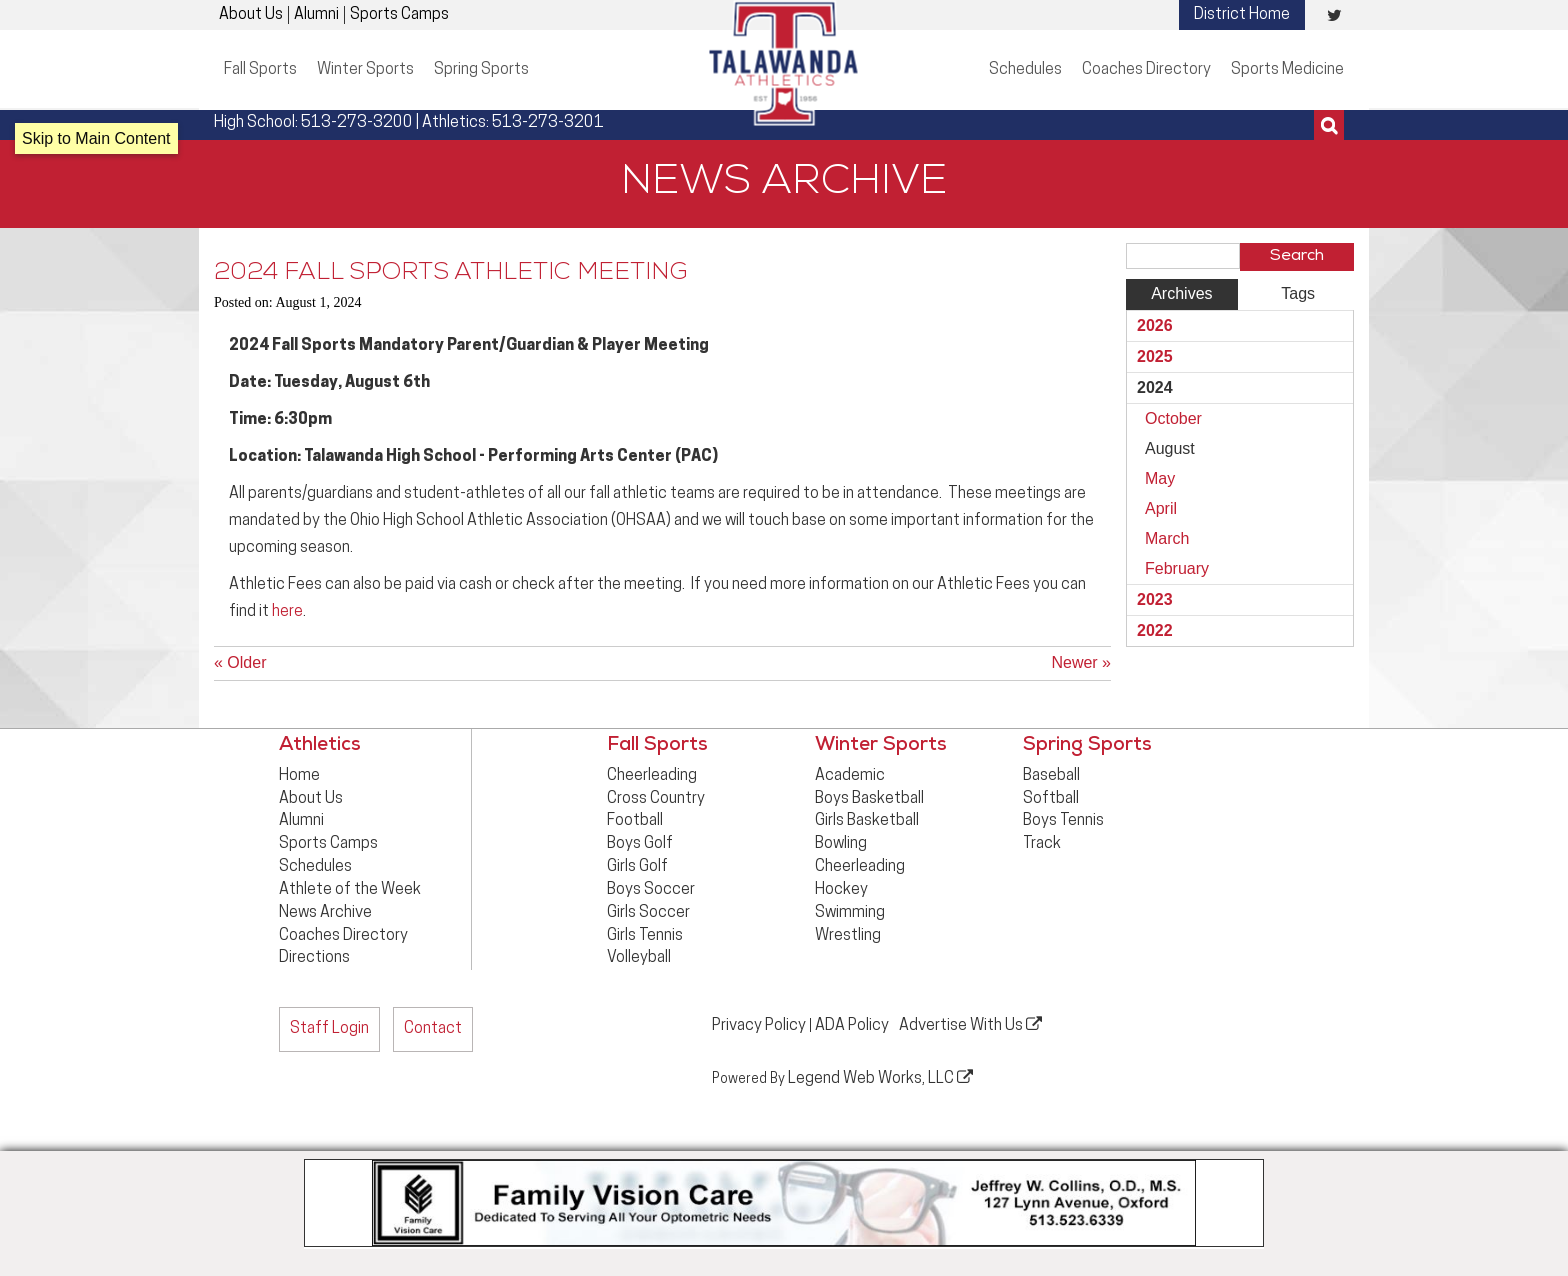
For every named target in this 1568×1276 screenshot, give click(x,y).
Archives (1181, 293)
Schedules (1025, 70)
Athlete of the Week (350, 890)
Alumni (316, 15)
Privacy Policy (759, 1026)
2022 (1155, 630)
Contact (433, 1029)
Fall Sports (260, 70)
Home (299, 776)
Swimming (850, 913)
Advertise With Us (970, 1025)
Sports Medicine (1287, 70)
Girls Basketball (867, 821)
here (287, 612)
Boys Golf (640, 844)
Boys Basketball (869, 799)
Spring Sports (481, 70)
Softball (1051, 799)
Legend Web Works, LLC (880, 1078)
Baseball (1051, 776)
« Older (240, 662)
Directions (314, 958)
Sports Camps (399, 15)
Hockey (841, 890)
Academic (850, 776)
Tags (1298, 293)
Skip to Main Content (96, 138)
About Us (251, 15)
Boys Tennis (1063, 821)
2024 (1155, 387)
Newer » (1081, 662)
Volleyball (639, 958)
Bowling (841, 844)
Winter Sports (365, 70)
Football (635, 821)
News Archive (325, 913)
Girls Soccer (648, 913)
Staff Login (329, 1029)
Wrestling (848, 936)
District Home (1242, 15)
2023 (1155, 599)
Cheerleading (652, 776)
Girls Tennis (645, 936)
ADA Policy (852, 1026)
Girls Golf (637, 867)
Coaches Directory (1146, 70)
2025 (1155, 356)
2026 (1155, 325)
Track (1042, 844)
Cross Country (656, 799)
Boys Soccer (651, 890)
